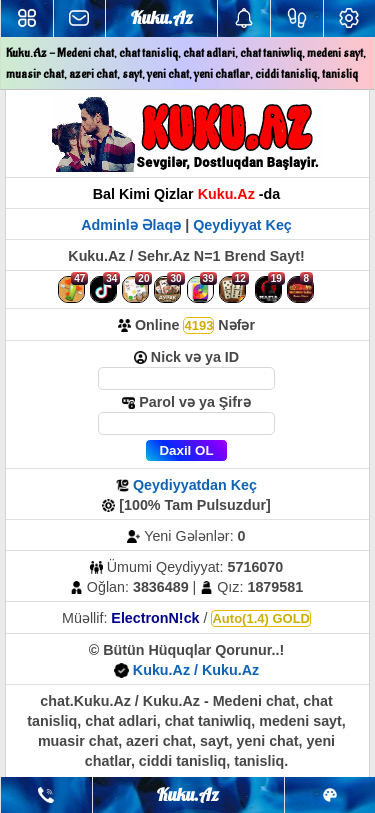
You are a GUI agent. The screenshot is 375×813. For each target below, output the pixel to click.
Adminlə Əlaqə (133, 225)
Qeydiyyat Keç (242, 225)
